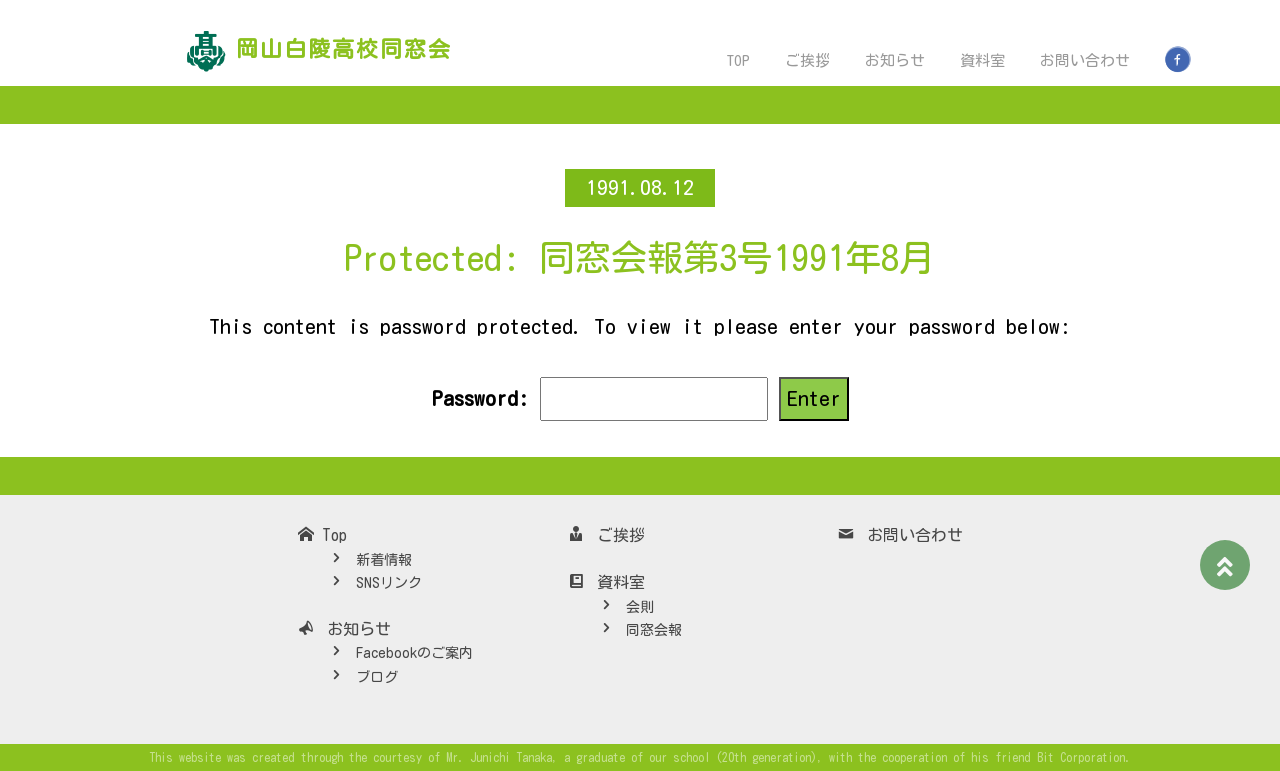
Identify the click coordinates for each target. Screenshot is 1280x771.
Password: (599, 399)
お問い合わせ (1085, 60)
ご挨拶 (807, 60)
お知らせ (895, 60)
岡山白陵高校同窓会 (344, 49)
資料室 (982, 60)
